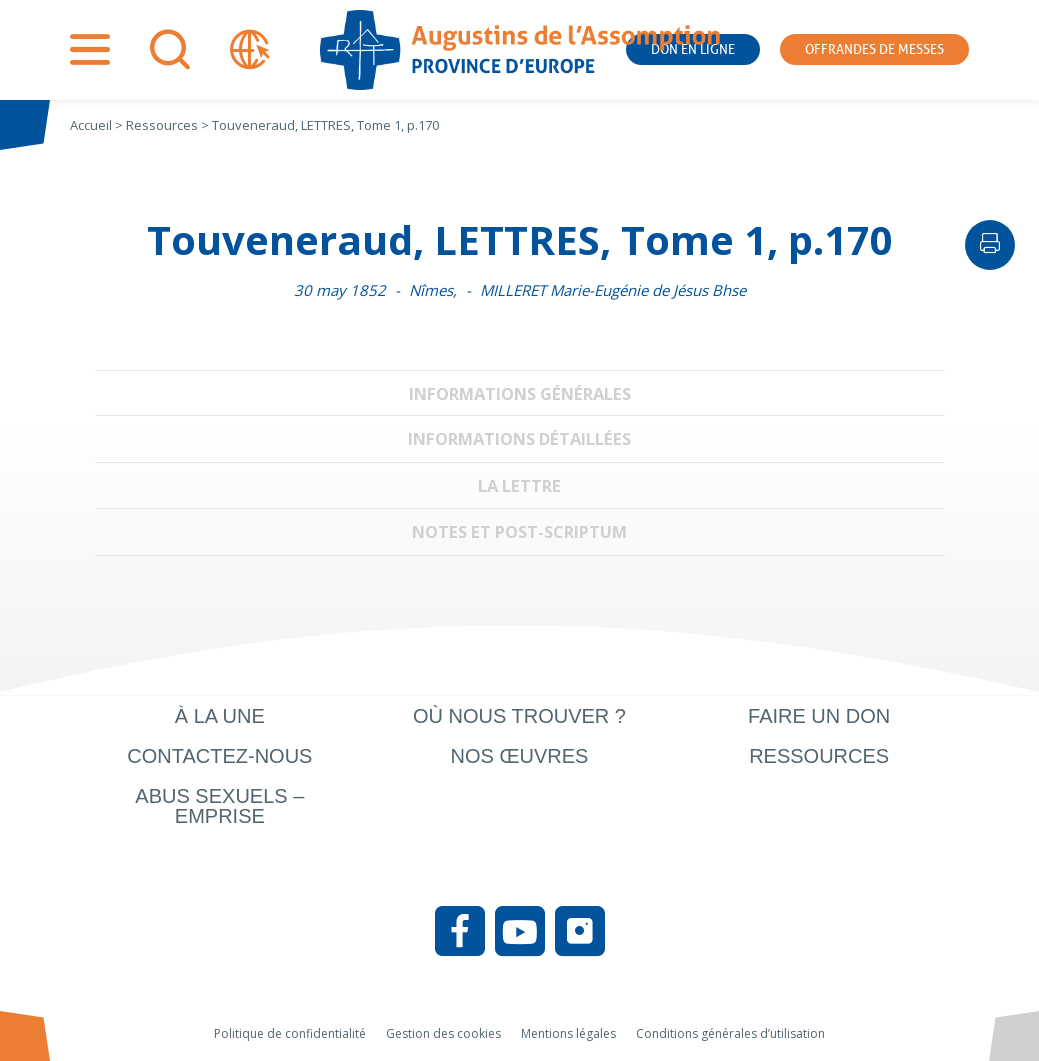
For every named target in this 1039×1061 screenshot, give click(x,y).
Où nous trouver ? (519, 716)
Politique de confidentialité (290, 1033)
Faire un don (819, 716)
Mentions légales (568, 1033)
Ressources (819, 756)
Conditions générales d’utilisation (730, 1033)
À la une (220, 716)
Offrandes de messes (874, 49)
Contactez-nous (219, 756)
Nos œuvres (520, 756)
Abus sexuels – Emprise (219, 806)
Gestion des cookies (443, 1033)
